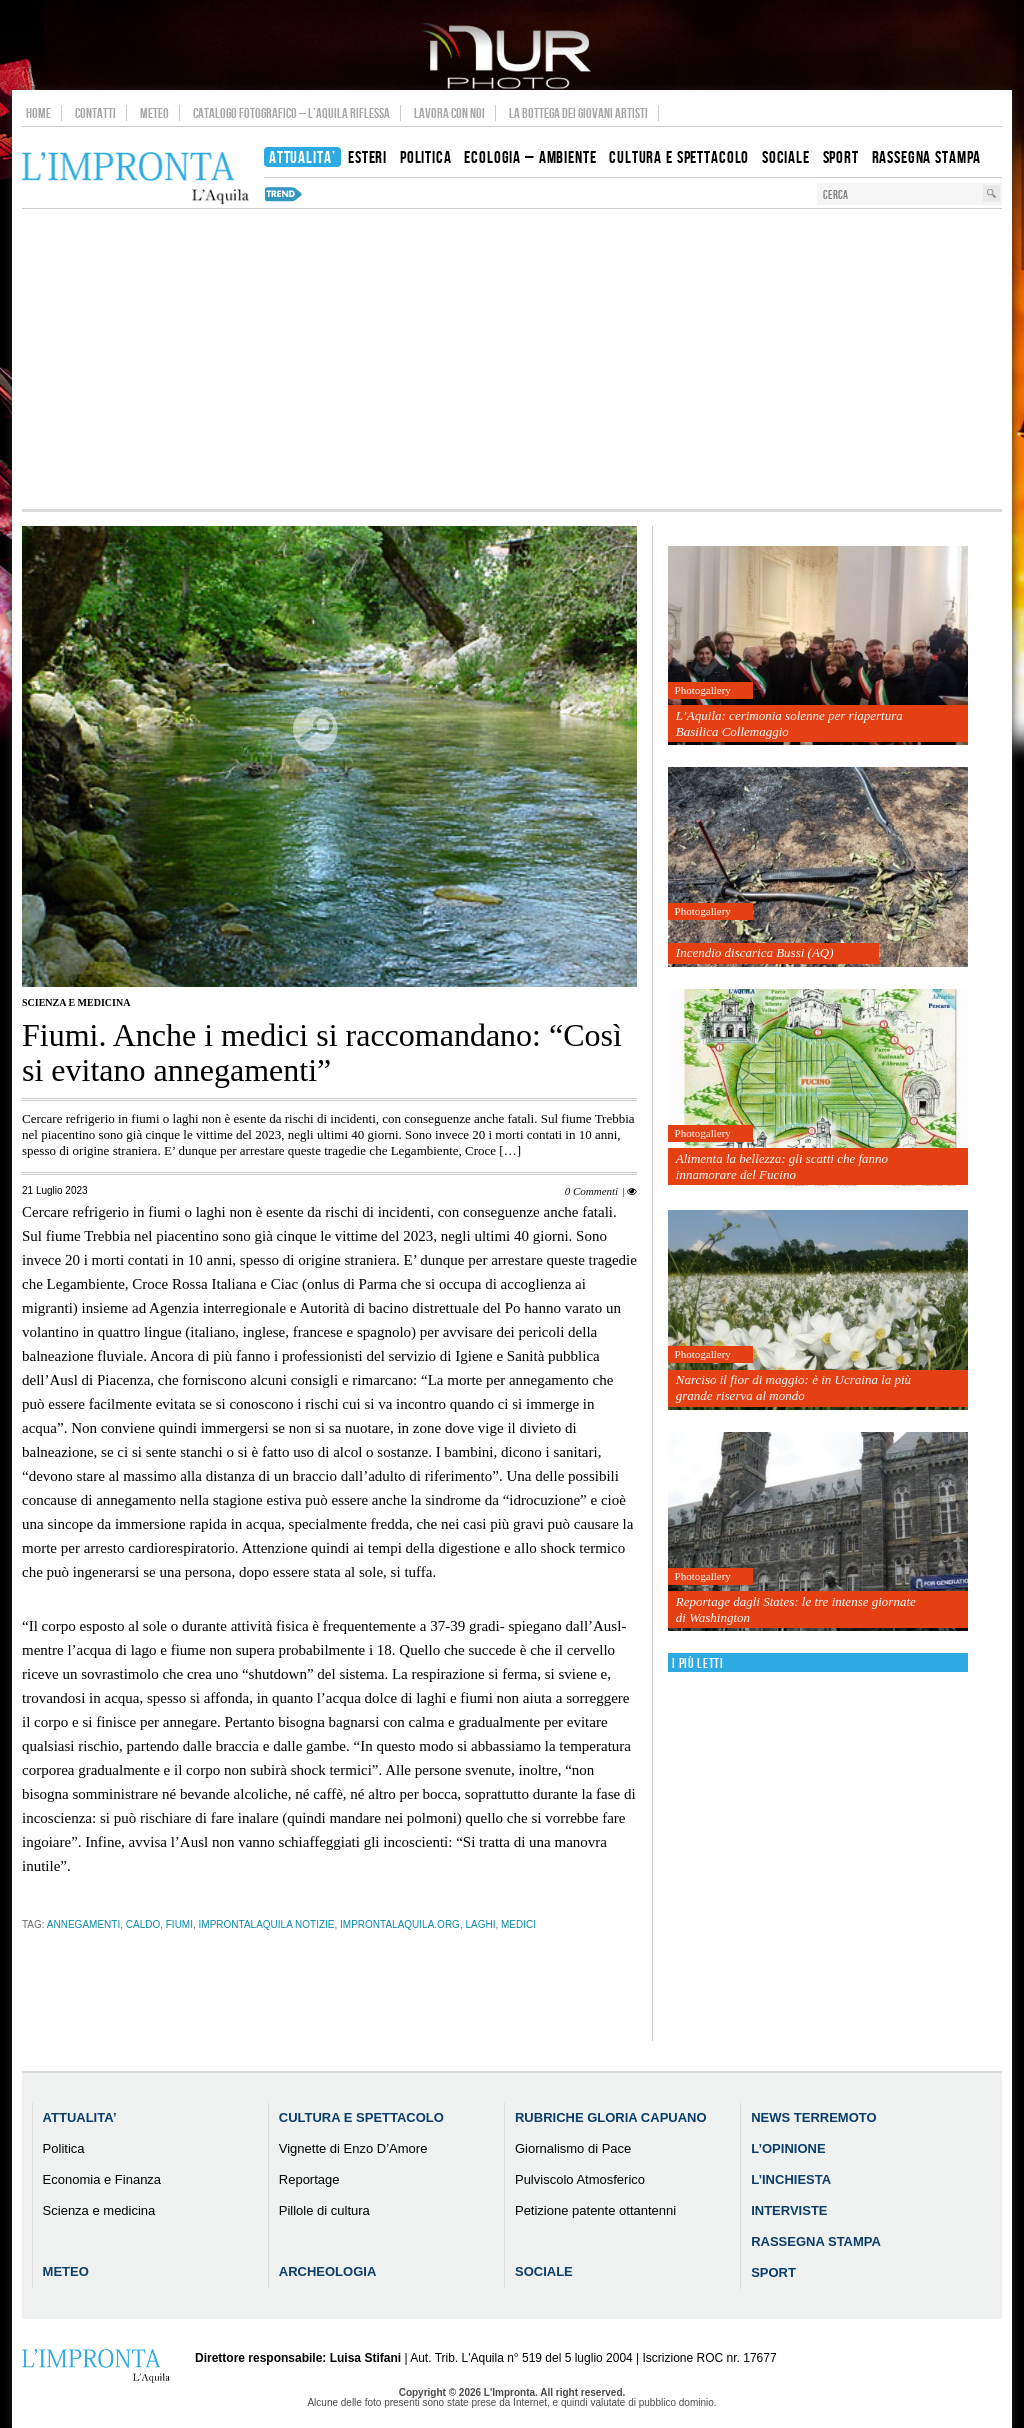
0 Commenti (591, 1191)
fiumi (179, 1924)
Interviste (789, 2210)
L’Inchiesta (791, 2179)
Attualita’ (80, 2117)
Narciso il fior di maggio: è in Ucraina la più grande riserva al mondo (793, 1387)
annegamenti (83, 1924)
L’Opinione (788, 2148)
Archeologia (328, 2271)
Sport (773, 2272)
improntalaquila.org (400, 1924)
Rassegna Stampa (816, 2241)
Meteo (154, 113)
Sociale (544, 2271)
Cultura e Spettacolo (361, 2117)
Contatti (95, 113)
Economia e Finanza (102, 2179)
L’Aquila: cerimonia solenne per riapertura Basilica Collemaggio (789, 723)
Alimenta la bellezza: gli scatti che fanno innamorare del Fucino (782, 1166)
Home (38, 113)
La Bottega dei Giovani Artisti (578, 113)
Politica (64, 2148)
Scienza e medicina (76, 1002)
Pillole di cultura (324, 2210)
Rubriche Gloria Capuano (611, 2117)
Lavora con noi (449, 113)
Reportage (309, 2179)
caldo (143, 1924)
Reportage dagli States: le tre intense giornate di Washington (796, 1609)
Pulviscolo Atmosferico (580, 2179)
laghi (480, 1924)
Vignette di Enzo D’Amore (353, 2148)
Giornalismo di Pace (573, 2148)
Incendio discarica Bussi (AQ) (755, 952)
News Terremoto (813, 2117)
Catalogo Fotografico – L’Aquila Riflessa (291, 113)
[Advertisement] (512, 359)
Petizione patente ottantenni (595, 2210)
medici (518, 1924)
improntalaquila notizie (267, 1924)
